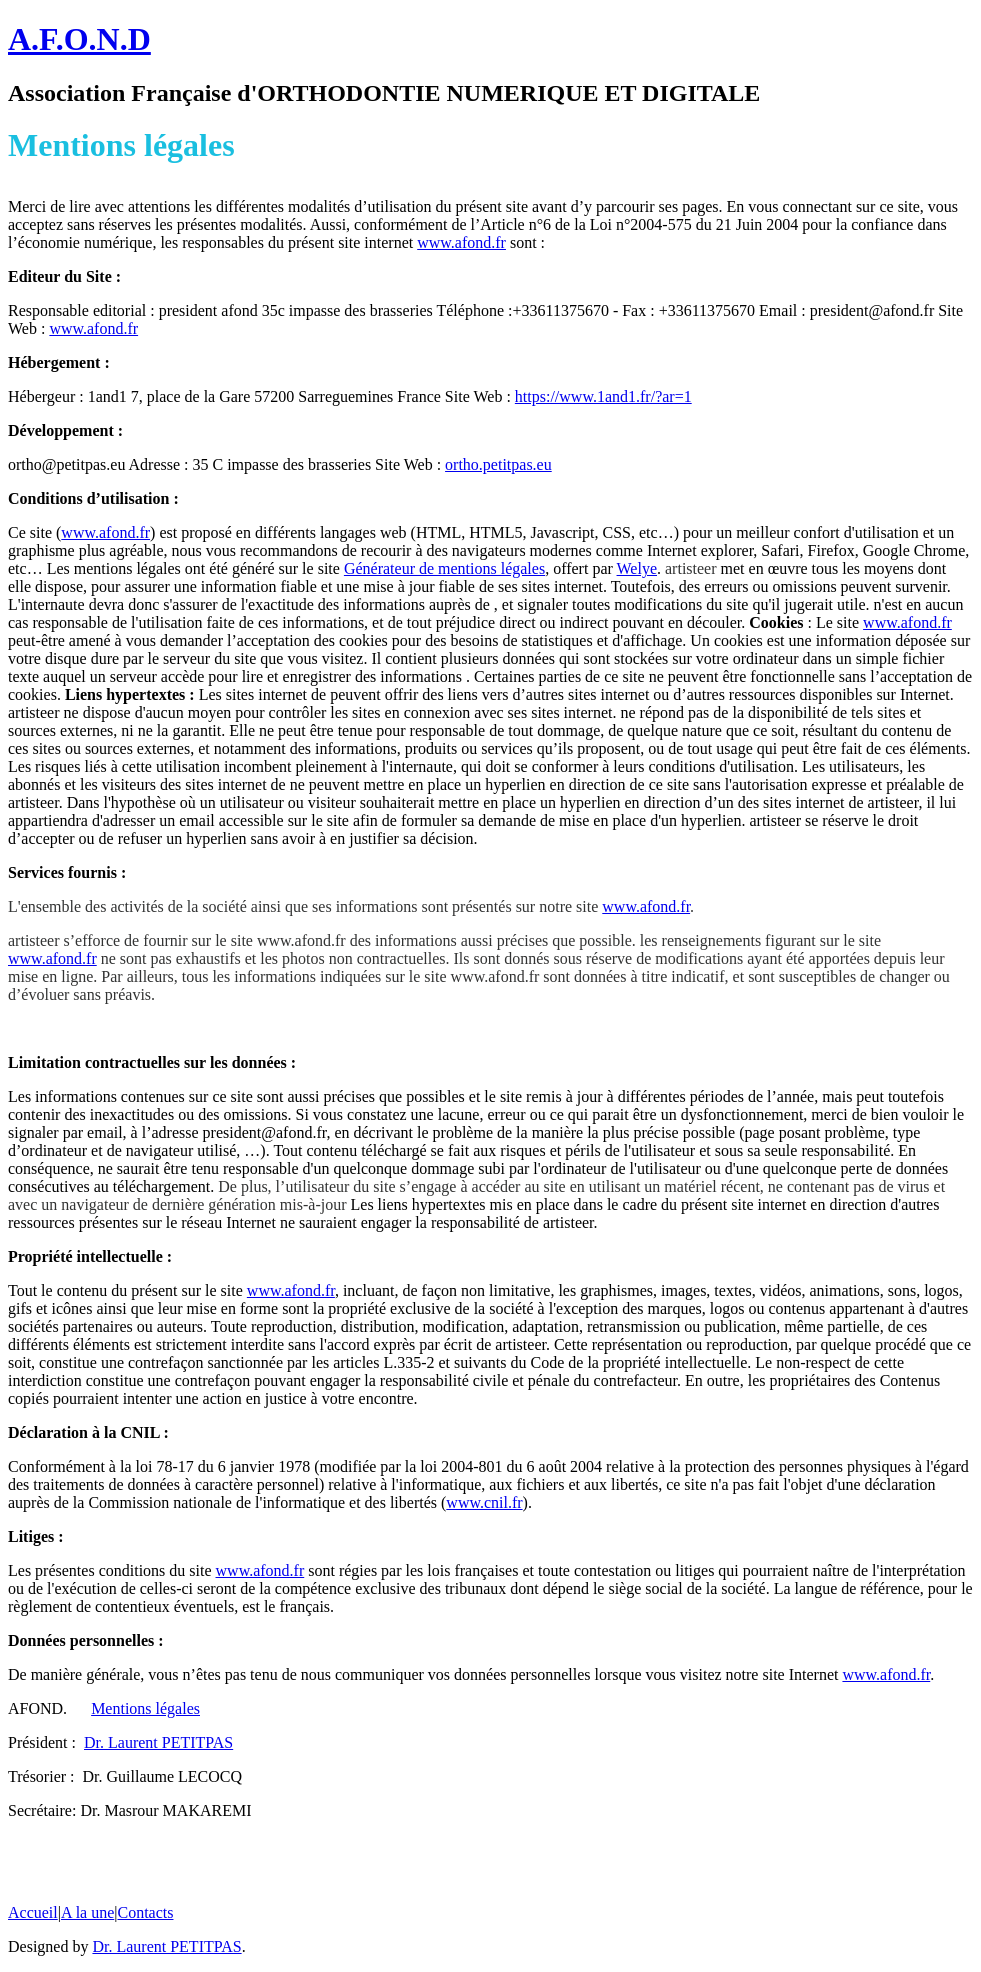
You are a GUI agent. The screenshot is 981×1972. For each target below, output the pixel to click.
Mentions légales (145, 1708)
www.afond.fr (461, 242)
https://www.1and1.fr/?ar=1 (603, 396)
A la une (87, 1912)
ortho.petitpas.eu (498, 464)
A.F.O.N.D (79, 39)
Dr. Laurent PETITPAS (158, 1742)
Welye (637, 568)
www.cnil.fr (484, 1502)
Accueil (33, 1912)
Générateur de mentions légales (444, 568)
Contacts (145, 1912)
